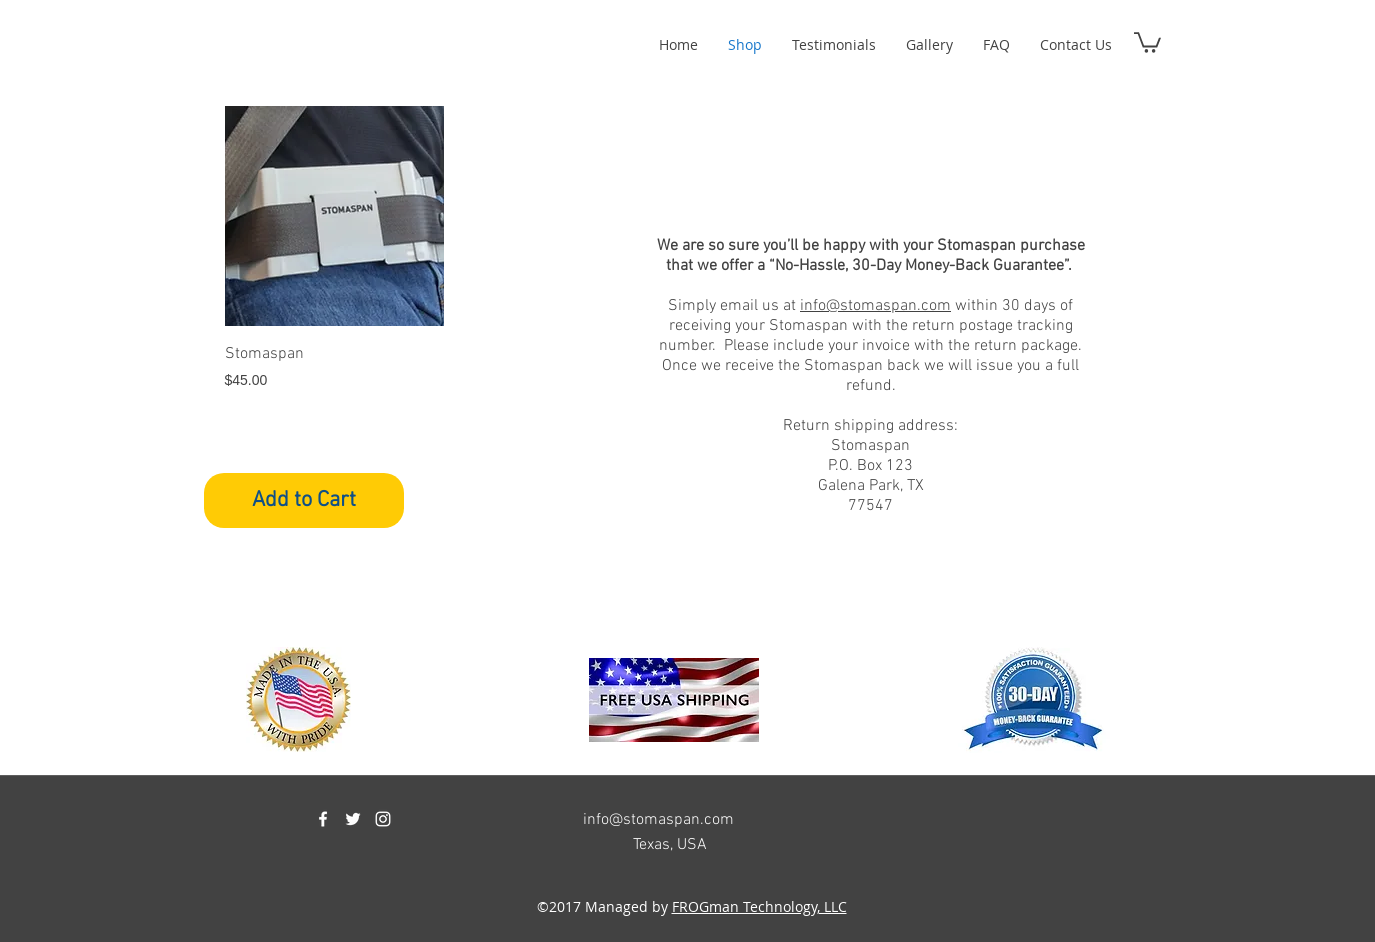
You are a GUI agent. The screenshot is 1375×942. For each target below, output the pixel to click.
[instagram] (383, 819)
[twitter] (353, 819)
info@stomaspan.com (875, 306)
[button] (1147, 41)
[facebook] (323, 819)
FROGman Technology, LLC (759, 906)
